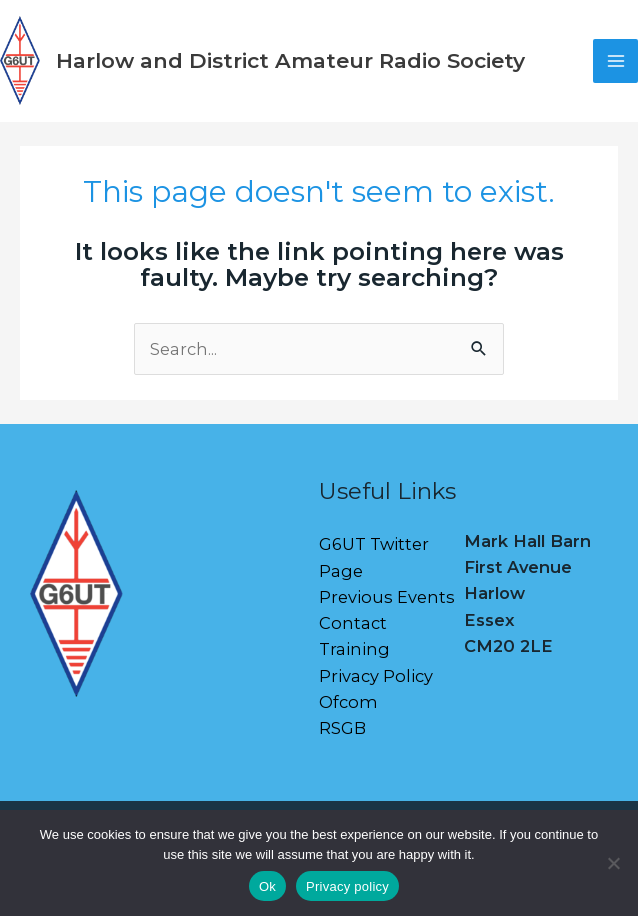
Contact (353, 623)
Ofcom (348, 702)
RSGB (342, 728)
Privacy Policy (376, 676)
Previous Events (387, 597)
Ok (267, 886)
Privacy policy (347, 886)
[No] (613, 863)
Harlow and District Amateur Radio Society (290, 60)
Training (354, 649)
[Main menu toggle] (615, 61)
